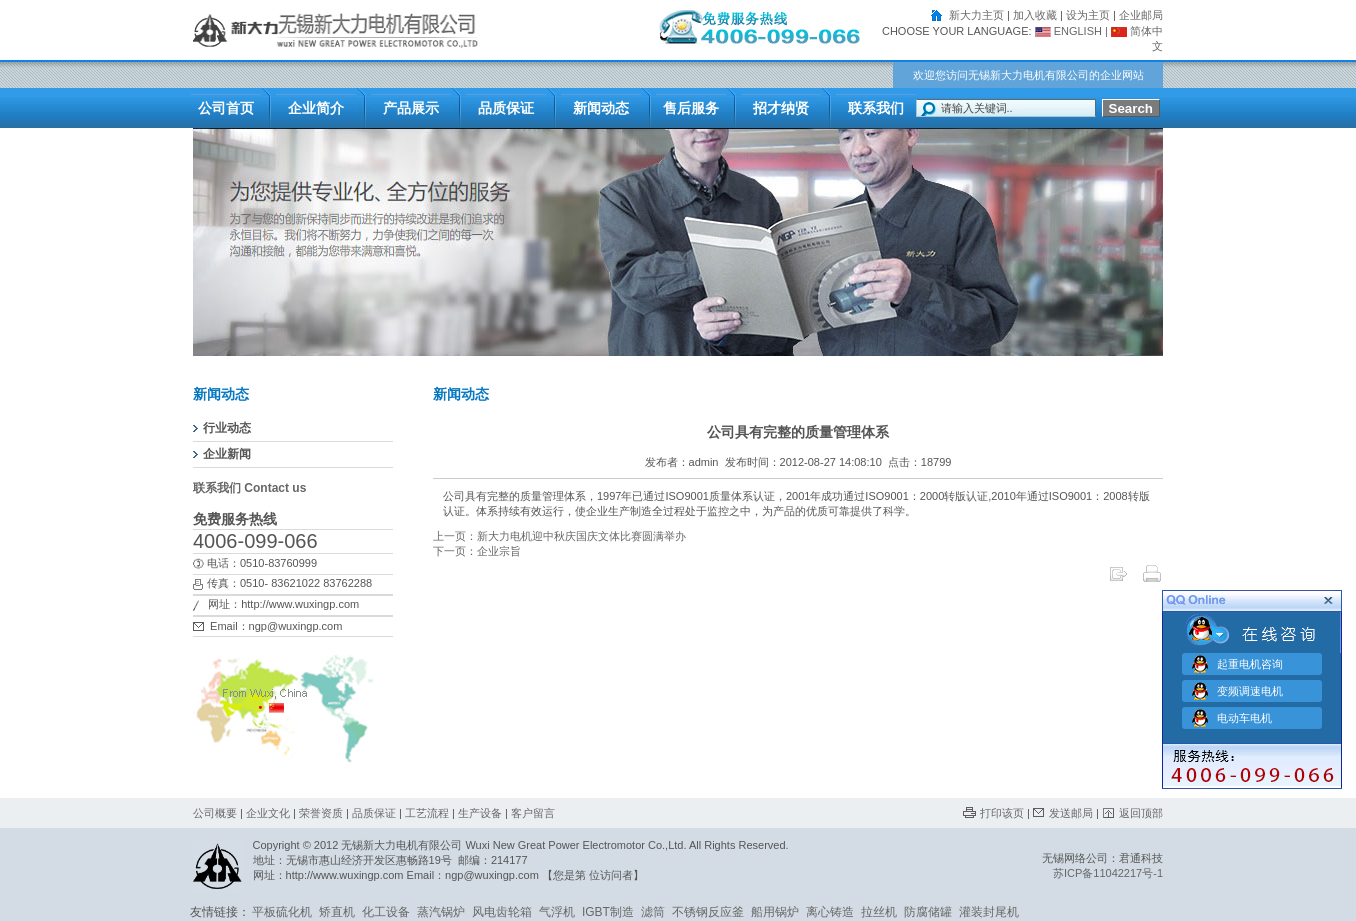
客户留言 (533, 813)
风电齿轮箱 (502, 912)
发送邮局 (1071, 813)
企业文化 (268, 813)
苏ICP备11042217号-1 (1108, 873)
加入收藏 (1035, 15)
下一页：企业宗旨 (477, 551)
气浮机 (557, 912)
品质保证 (374, 813)
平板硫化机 (282, 912)
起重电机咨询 (1250, 663)
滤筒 (653, 912)
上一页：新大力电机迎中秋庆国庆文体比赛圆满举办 (559, 536)
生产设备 (480, 813)
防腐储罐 (928, 912)
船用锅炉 (775, 912)
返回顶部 (1141, 813)
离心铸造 (830, 912)
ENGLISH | (1070, 31)
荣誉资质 (321, 813)
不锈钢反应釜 (708, 912)
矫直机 (337, 912)
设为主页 (1088, 15)
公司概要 (215, 813)
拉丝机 (879, 912)
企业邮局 (1141, 15)
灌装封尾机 (989, 912)
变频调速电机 (1250, 690)
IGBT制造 (608, 912)
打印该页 (1002, 813)
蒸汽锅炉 (441, 912)
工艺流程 (427, 813)
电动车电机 (1244, 717)
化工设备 (386, 912)
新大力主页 (976, 15)
